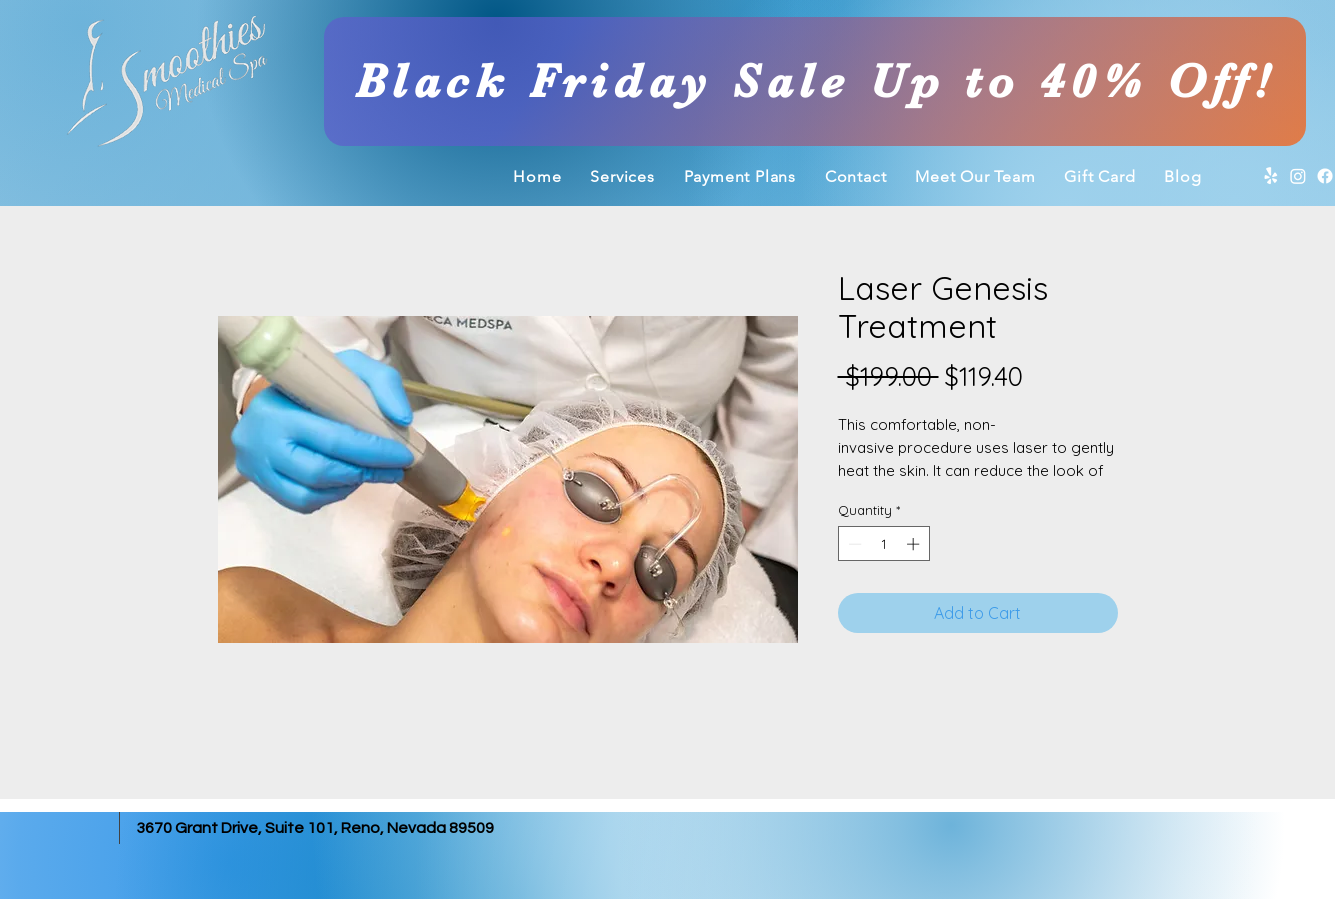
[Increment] (915, 544)
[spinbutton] (883, 544)
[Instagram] (1298, 176)
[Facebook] (1325, 176)
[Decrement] (853, 544)
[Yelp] (1271, 176)
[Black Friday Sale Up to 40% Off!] (815, 81)
